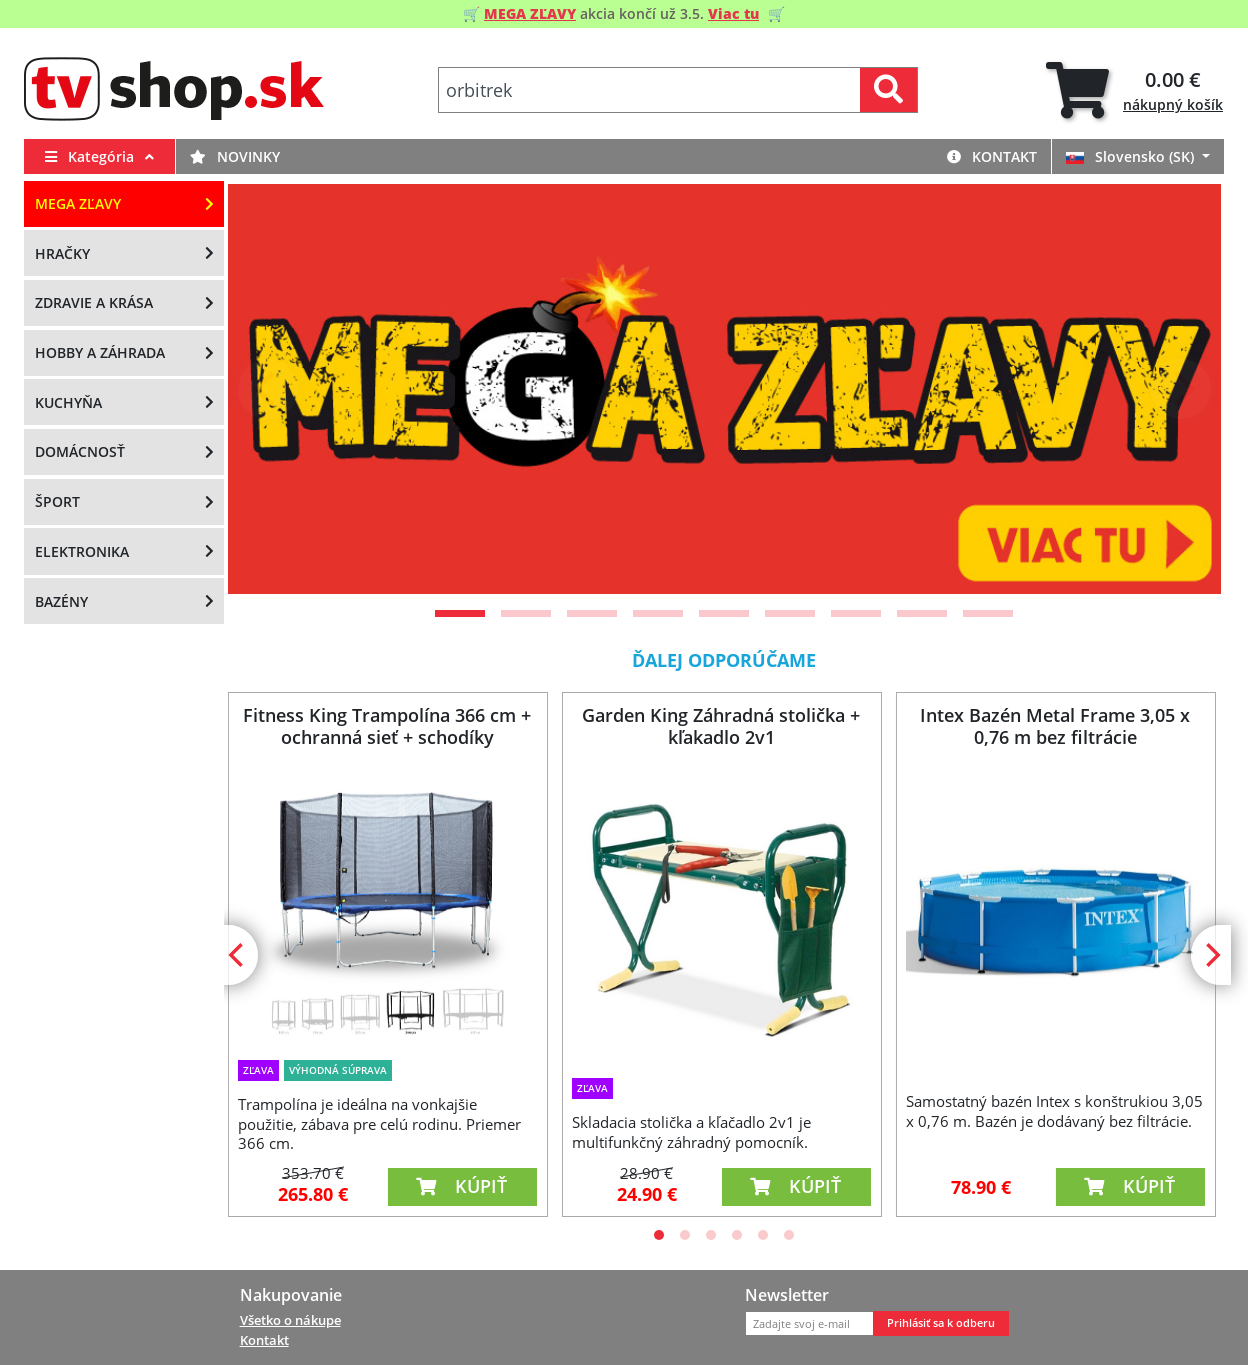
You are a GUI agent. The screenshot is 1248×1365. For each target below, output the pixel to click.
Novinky (235, 156)
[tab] (1134, 90)
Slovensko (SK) (1132, 156)
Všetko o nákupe (290, 1320)
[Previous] (268, 389)
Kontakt (992, 156)
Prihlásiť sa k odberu (941, 1323)
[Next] (1181, 389)
